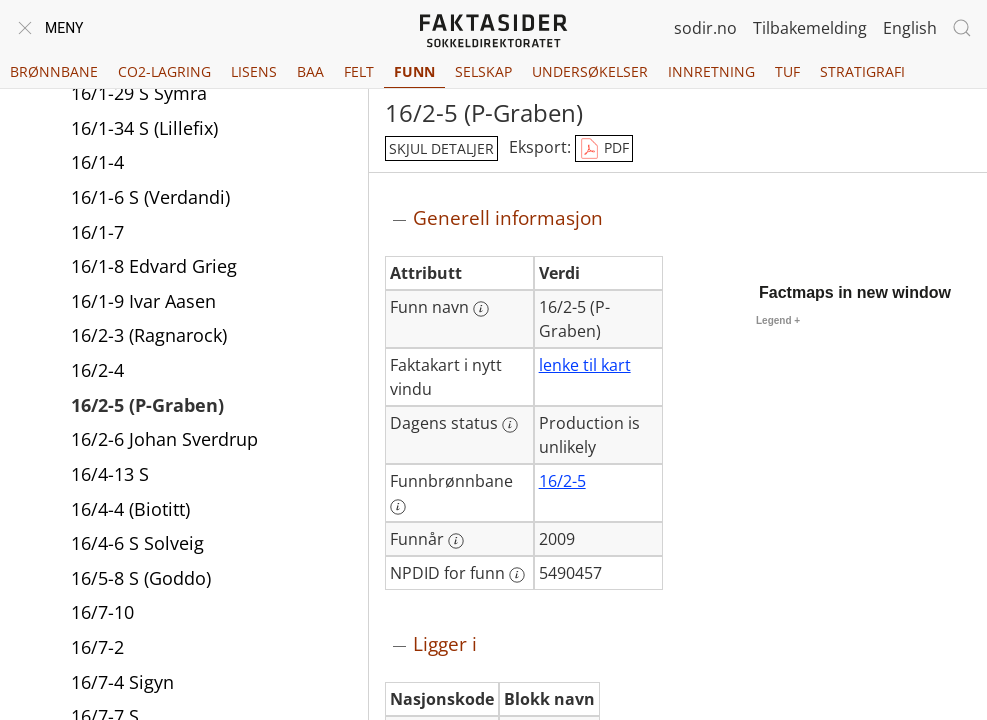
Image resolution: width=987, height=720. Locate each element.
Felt (359, 71)
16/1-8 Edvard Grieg (154, 268)
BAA (310, 71)
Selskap (483, 71)
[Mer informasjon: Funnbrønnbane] (398, 507)
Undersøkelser (590, 71)
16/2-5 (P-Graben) (147, 407)
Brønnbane (54, 71)
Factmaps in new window (855, 292)
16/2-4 (97, 372)
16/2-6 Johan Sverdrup (164, 441)
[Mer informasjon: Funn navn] (481, 309)
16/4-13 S (110, 476)
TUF (787, 71)
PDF (604, 149)
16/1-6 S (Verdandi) (150, 199)
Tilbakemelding (810, 28)
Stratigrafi (862, 71)
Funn (414, 71)
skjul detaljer (441, 148)
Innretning (711, 71)
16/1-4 (97, 164)
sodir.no (705, 28)
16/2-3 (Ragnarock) (149, 337)
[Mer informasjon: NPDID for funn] (517, 575)
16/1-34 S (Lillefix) (144, 130)
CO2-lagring (164, 71)
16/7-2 (97, 649)
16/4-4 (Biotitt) (130, 511)
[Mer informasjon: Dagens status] (510, 425)
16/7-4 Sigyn (122, 684)
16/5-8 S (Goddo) (141, 580)
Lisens (254, 71)
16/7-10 (102, 614)
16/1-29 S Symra (139, 95)
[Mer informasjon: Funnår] (456, 541)
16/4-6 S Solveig (137, 545)
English (910, 28)
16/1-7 (97, 234)
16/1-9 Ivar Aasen (143, 303)
